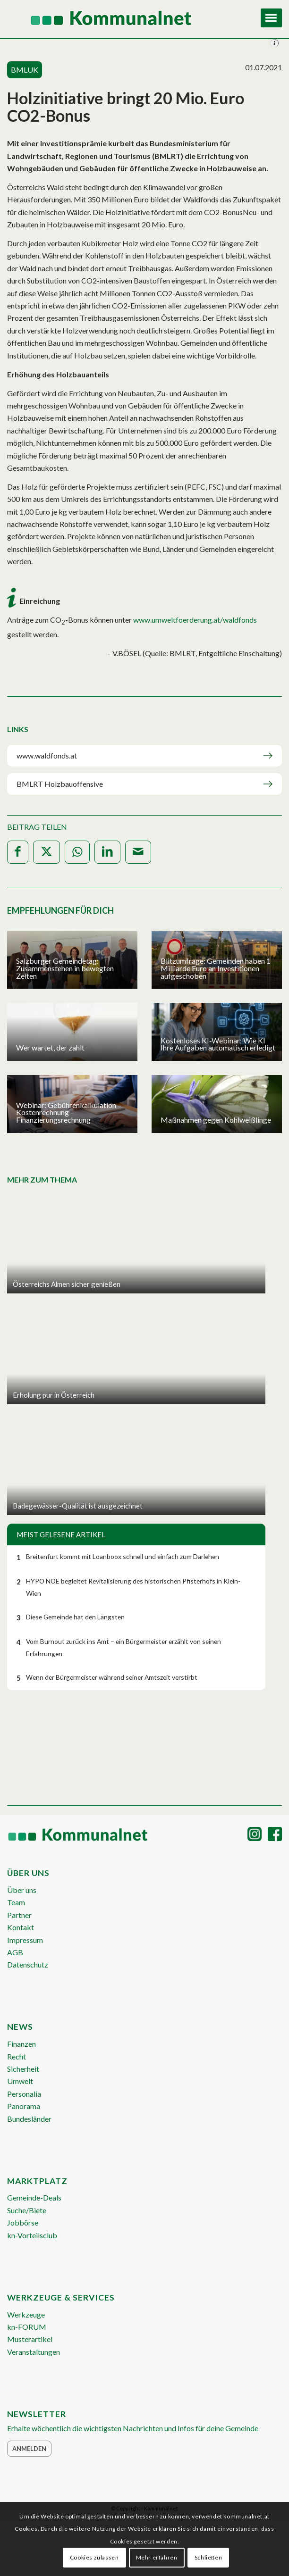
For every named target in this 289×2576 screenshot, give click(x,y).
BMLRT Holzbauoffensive (60, 783)
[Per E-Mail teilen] (138, 852)
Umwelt (20, 2080)
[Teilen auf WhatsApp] (77, 852)
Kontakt (20, 1927)
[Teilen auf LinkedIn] (107, 852)
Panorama (23, 2105)
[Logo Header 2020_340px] (117, 19)
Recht (16, 2056)
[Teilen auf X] (47, 852)
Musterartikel (29, 2338)
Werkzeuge (26, 2314)
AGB (15, 1952)
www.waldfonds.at (47, 755)
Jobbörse (22, 2222)
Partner (19, 1914)
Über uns (21, 1889)
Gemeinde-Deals (34, 2197)
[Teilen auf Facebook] (18, 852)
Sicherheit (23, 2068)
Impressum (25, 1939)
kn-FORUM (26, 2326)
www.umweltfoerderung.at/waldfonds (195, 619)
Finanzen (21, 2043)
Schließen (208, 2557)
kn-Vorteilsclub (32, 2235)
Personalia (24, 2093)
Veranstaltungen (33, 2351)
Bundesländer (29, 2118)
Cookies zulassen (94, 2557)
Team (16, 1902)
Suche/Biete (26, 2210)
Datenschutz (27, 1964)
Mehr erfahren (157, 2557)
